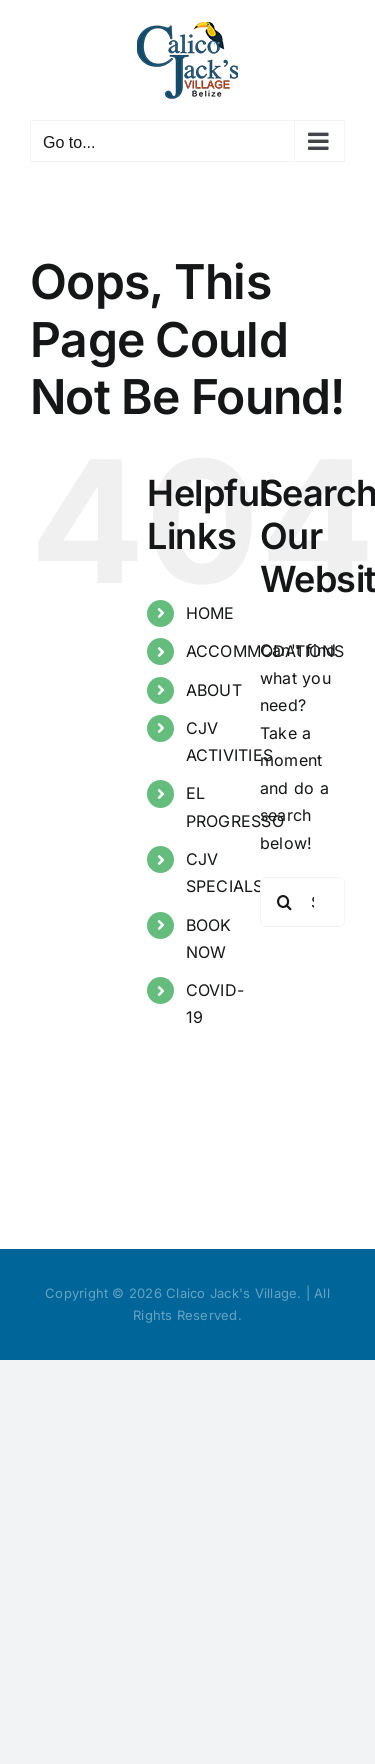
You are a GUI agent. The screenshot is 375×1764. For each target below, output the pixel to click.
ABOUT (214, 690)
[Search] (285, 902)
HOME (210, 613)
